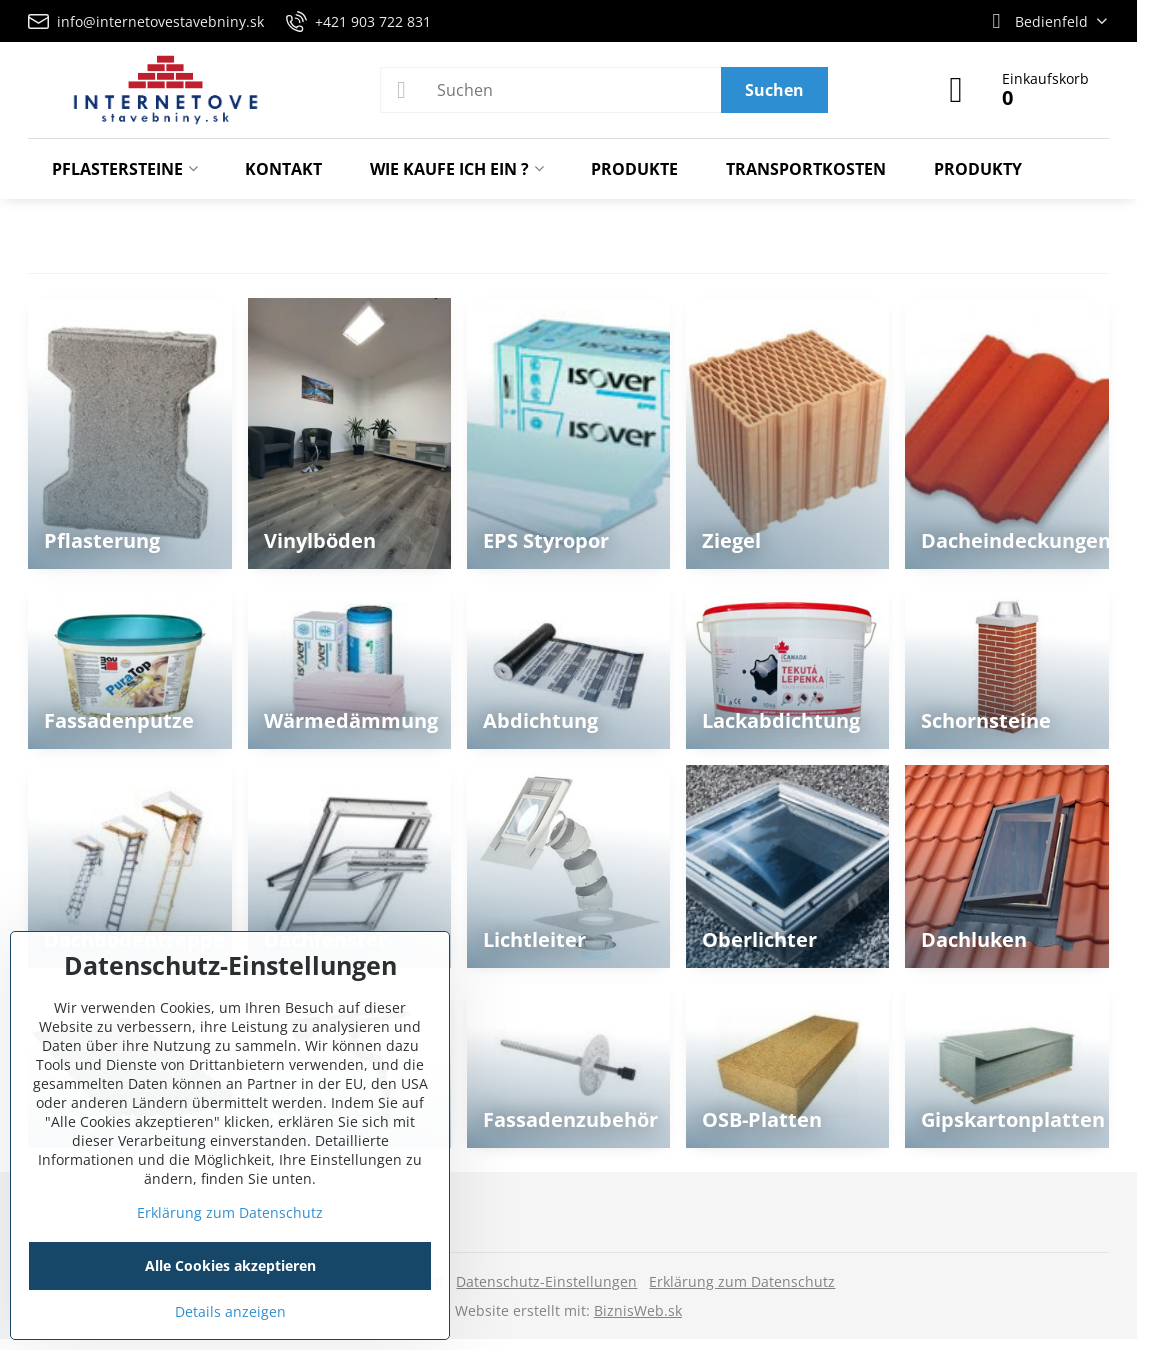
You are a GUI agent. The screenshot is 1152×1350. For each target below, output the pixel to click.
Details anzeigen (230, 1311)
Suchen (774, 90)
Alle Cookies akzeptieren (230, 1265)
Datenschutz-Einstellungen (546, 1281)
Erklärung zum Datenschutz (742, 1281)
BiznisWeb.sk (638, 1310)
